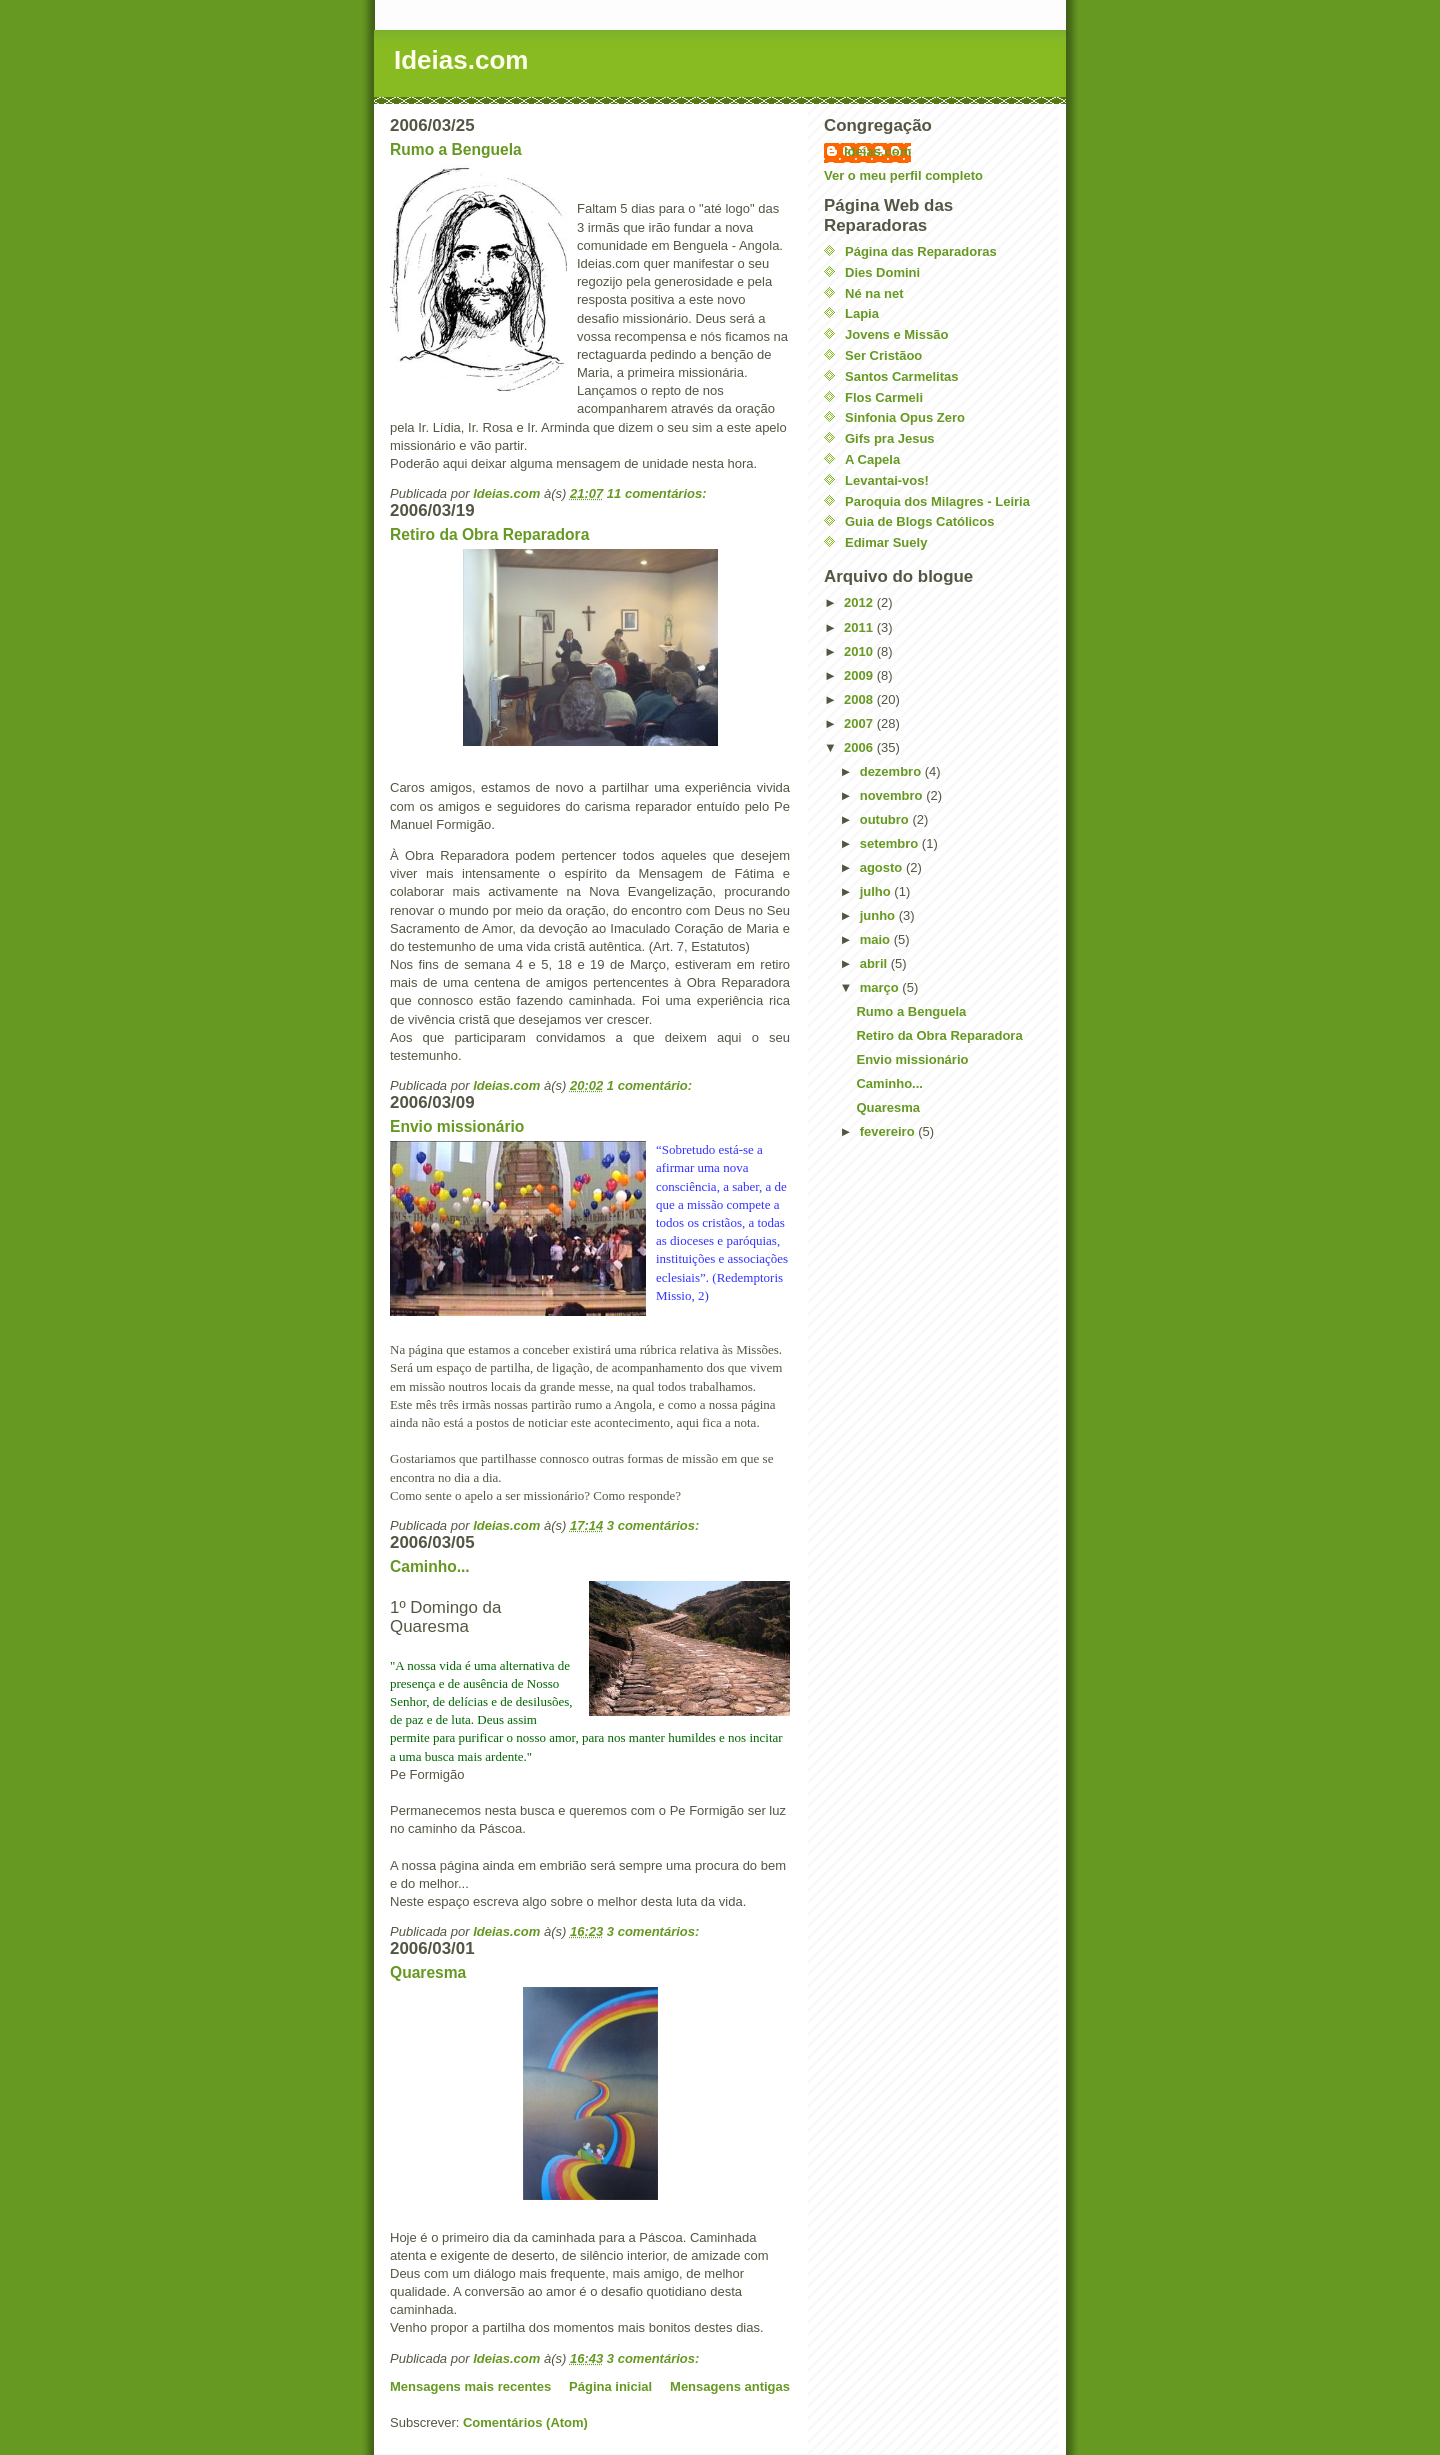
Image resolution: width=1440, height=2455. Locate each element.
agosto (883, 867)
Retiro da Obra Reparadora (489, 534)
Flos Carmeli (884, 397)
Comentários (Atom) (525, 2422)
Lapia (862, 313)
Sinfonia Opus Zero (905, 417)
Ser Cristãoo (883, 355)
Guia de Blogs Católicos (920, 521)
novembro (893, 795)
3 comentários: (655, 1525)
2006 (860, 747)
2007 (860, 723)
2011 (860, 627)
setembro (891, 843)
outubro (886, 819)
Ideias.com (461, 60)
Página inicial (610, 2386)
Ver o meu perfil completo (903, 175)
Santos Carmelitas (901, 376)
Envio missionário (457, 1126)
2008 (860, 699)
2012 (860, 602)
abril (875, 963)
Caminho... (430, 1566)
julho (877, 891)
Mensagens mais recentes (470, 2386)
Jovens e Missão (896, 334)
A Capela (872, 459)
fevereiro (889, 1131)
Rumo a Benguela (456, 149)
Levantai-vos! (887, 480)
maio (877, 939)
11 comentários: (658, 493)
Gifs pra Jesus (890, 438)
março (881, 987)
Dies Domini (882, 272)
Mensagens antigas (730, 2386)
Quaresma (428, 1972)
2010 (860, 651)
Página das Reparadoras (921, 251)
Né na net (874, 293)
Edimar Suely (886, 542)
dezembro (892, 771)
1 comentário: (651, 1085)
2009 (860, 675)
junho (879, 915)
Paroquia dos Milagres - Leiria (937, 501)
